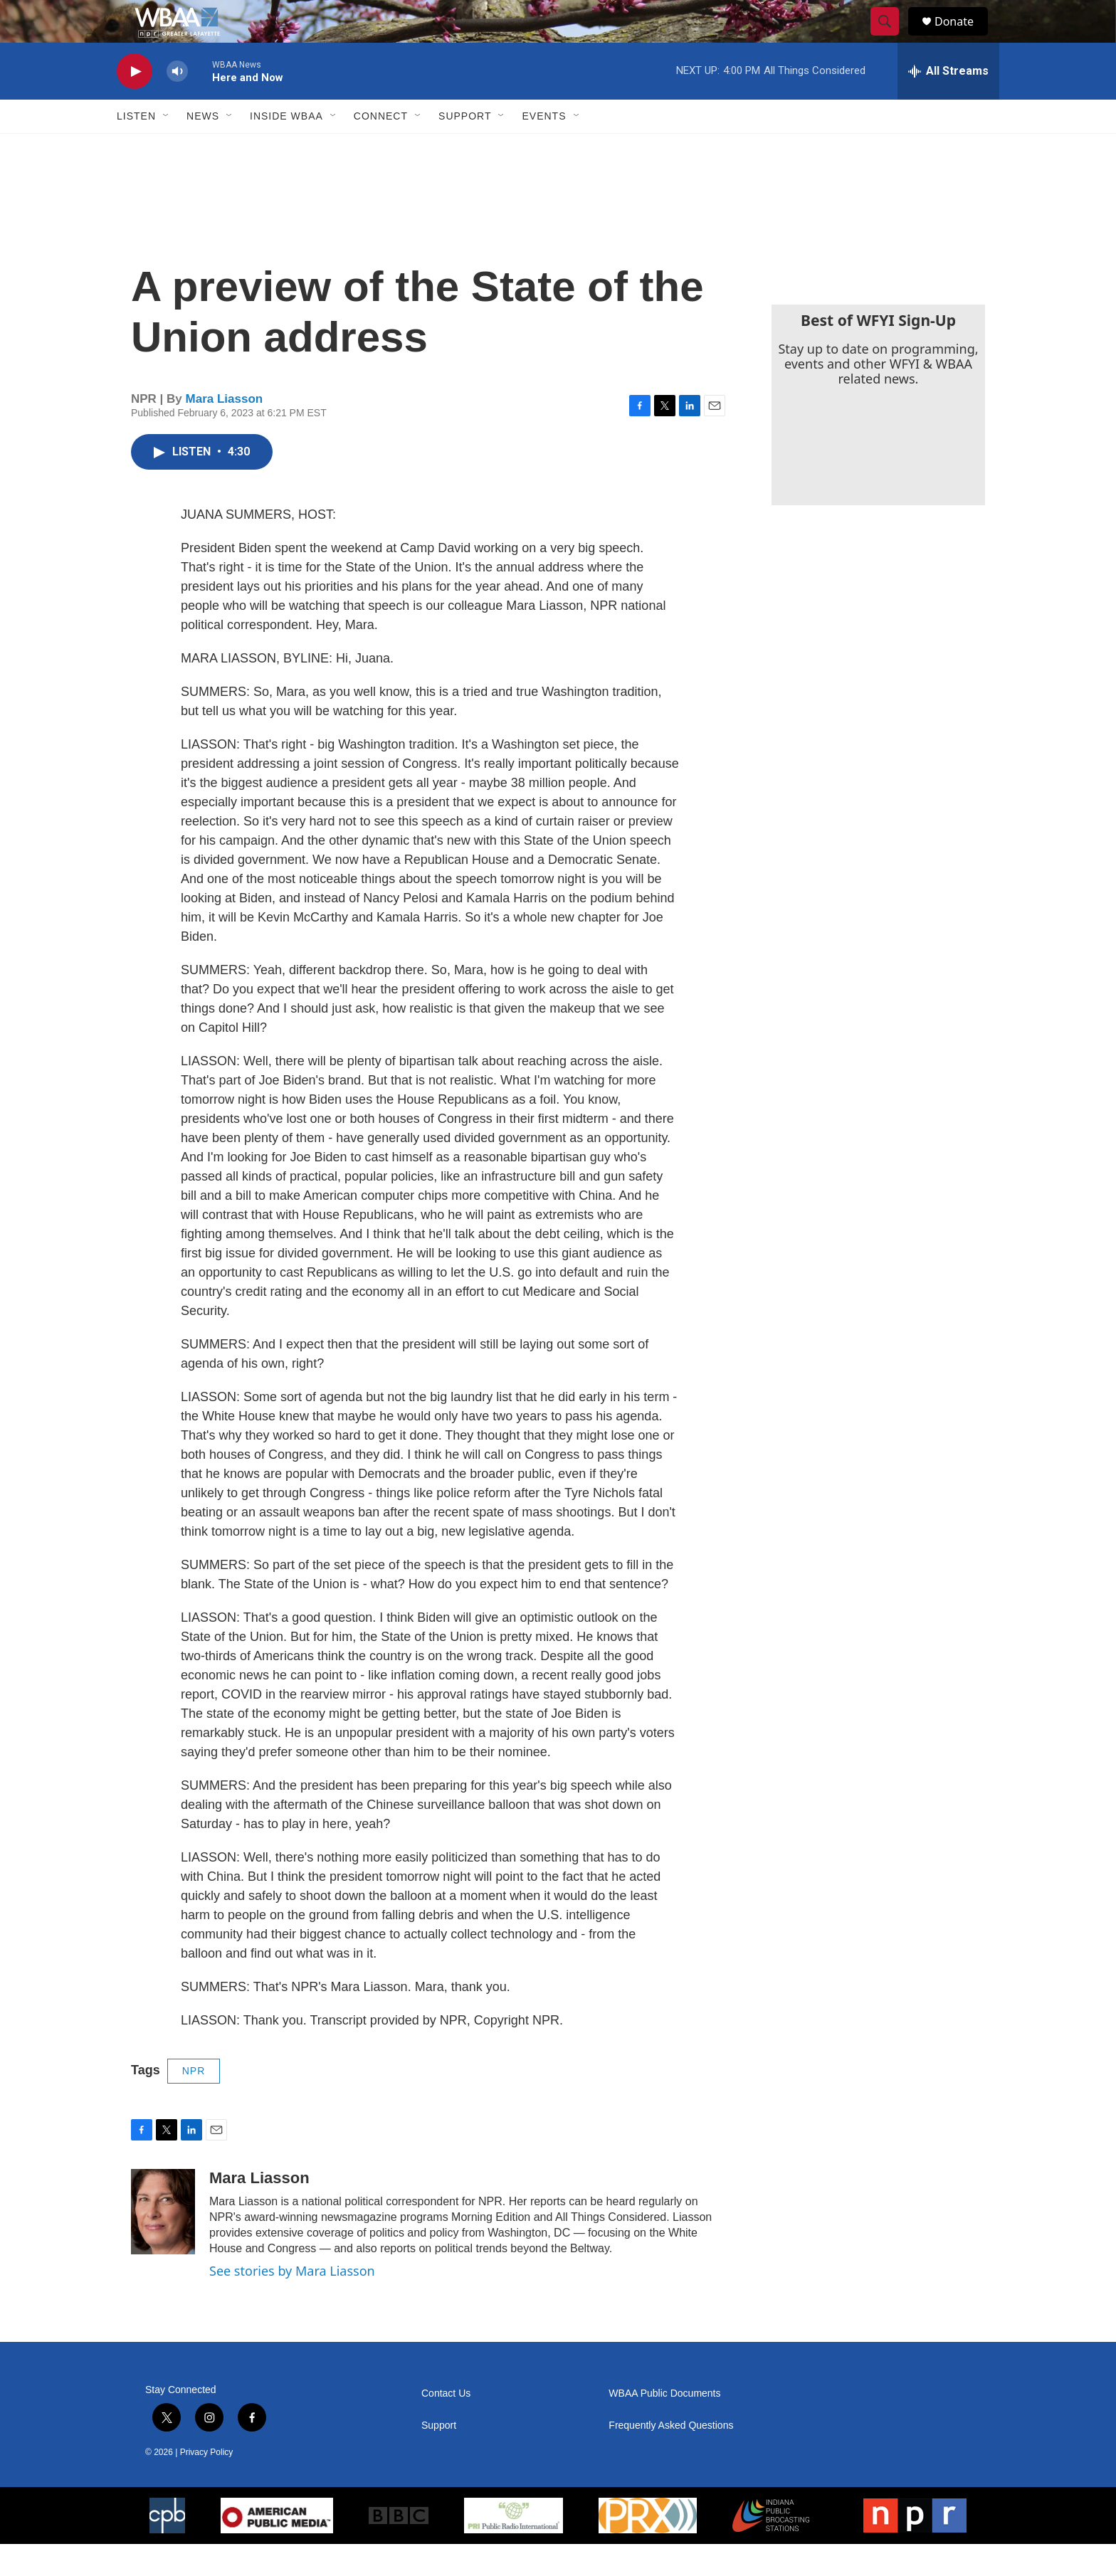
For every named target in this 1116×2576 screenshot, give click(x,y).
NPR (194, 2102)
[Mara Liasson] (163, 2243)
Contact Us (445, 2425)
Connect (381, 148)
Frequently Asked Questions (671, 2457)
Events (544, 148)
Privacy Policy (206, 2484)
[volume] (177, 104)
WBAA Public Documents (664, 2425)
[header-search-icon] (891, 37)
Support (464, 148)
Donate (963, 37)
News (202, 148)
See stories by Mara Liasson (292, 2302)
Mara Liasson (224, 431)
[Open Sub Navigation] (166, 148)
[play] (134, 103)
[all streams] (948, 103)
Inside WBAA (286, 148)
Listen (136, 148)
